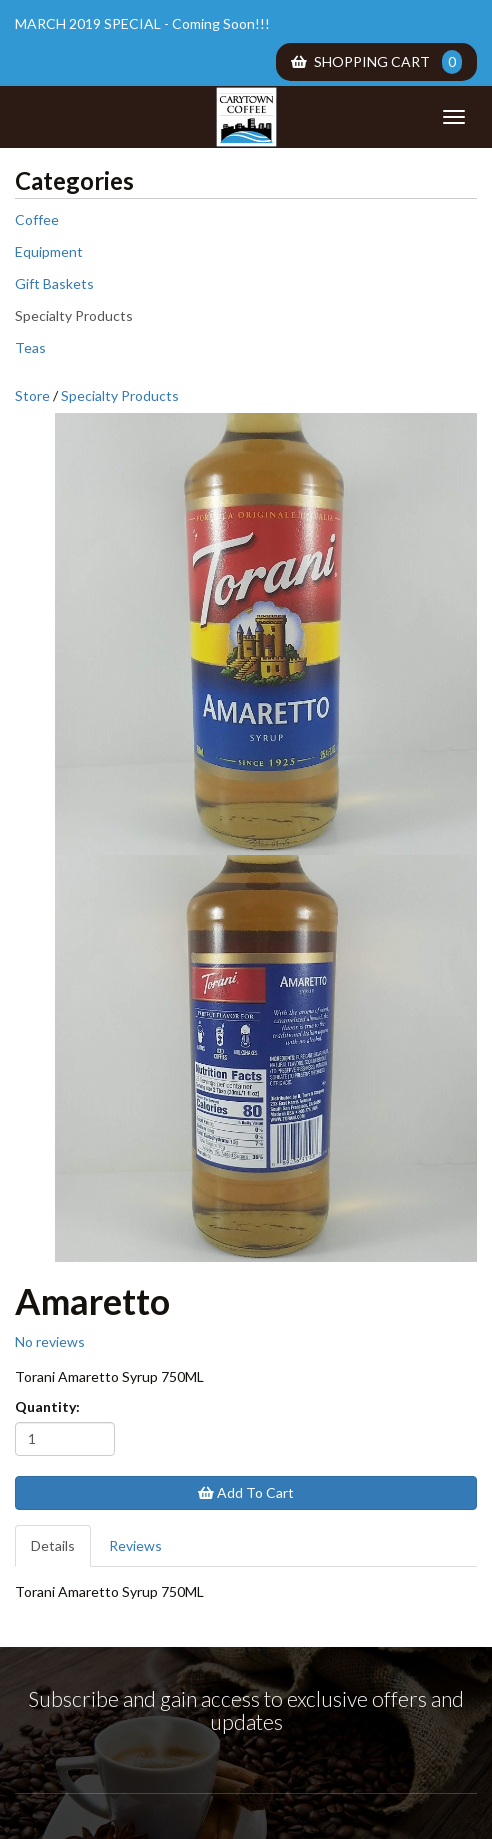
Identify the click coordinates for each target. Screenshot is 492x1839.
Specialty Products (74, 315)
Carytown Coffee (246, 117)
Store (32, 395)
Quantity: (47, 1406)
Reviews (135, 1545)
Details (53, 1545)
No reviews (50, 1341)
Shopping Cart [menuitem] (376, 62)
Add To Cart (246, 1492)
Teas (30, 347)
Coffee (37, 219)
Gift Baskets (54, 283)
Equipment (49, 251)
